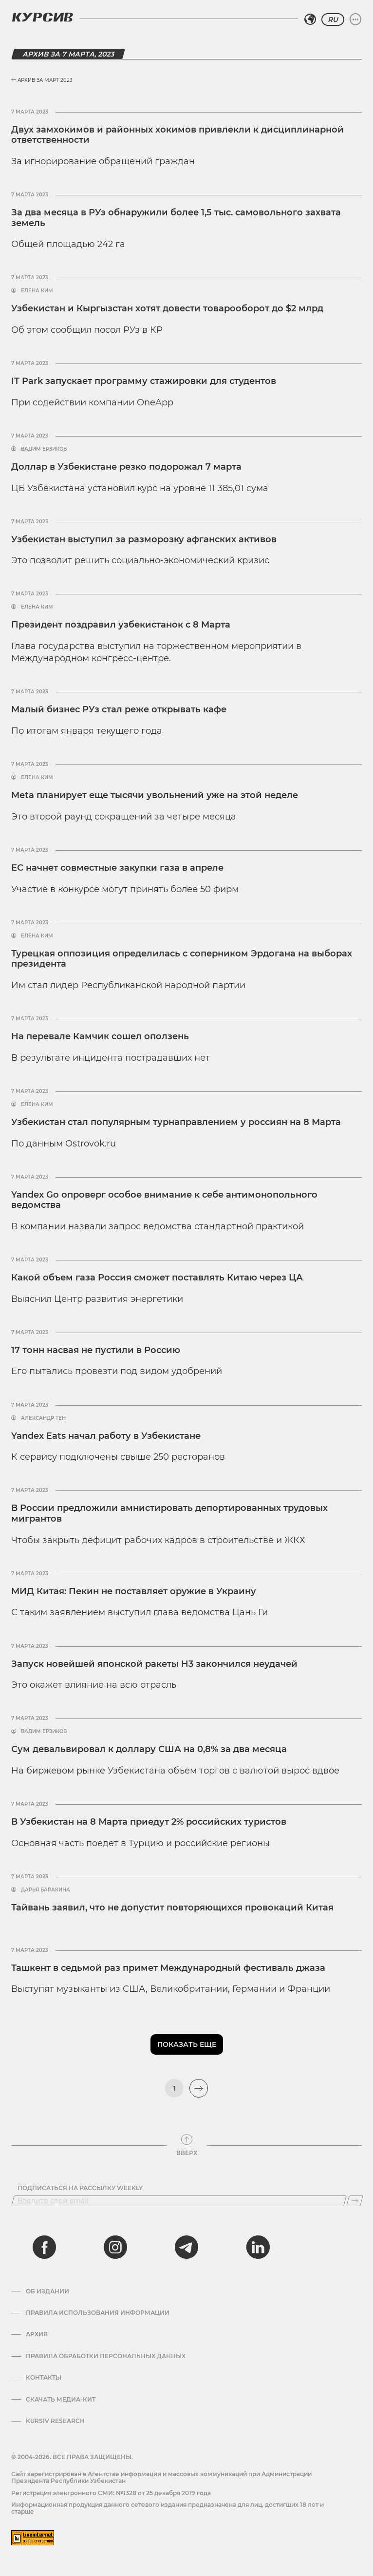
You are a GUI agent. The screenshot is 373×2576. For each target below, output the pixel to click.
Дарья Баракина (45, 1890)
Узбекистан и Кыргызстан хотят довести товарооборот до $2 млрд (167, 308)
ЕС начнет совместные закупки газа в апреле (117, 867)
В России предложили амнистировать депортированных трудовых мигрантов (169, 1513)
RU (333, 19)
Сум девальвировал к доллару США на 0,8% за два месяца (149, 1749)
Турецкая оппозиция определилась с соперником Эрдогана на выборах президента (181, 959)
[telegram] (186, 2247)
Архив (37, 2334)
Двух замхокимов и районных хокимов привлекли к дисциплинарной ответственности (177, 135)
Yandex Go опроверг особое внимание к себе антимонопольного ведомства (164, 1200)
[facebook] (44, 2247)
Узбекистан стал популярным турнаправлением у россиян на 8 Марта (176, 1122)
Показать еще (186, 2044)
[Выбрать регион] (310, 19)
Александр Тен (43, 1418)
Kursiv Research (55, 2421)
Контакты (43, 2377)
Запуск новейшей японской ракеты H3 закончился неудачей (154, 1664)
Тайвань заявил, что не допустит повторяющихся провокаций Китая (172, 1907)
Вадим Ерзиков (44, 449)
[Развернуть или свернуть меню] (355, 19)
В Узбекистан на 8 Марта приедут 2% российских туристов (148, 1821)
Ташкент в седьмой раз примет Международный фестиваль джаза (168, 1968)
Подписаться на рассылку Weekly (80, 2188)
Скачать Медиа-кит (60, 2399)
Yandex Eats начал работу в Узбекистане (106, 1436)
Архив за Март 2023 (42, 80)
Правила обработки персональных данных (106, 2356)
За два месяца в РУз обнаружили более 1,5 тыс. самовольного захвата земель (176, 218)
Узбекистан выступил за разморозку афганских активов (144, 539)
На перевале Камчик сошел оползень (100, 1036)
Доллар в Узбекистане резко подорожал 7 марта (126, 466)
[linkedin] (257, 2247)
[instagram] (115, 2247)
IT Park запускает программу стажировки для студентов (143, 381)
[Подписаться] (355, 2200)
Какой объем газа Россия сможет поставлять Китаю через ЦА (157, 1277)
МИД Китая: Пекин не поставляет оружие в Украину (133, 1591)
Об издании (47, 2291)
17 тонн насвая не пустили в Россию (95, 1350)
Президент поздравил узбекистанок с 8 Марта (120, 624)
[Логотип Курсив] (42, 17)
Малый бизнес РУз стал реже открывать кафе (118, 709)
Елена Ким (37, 291)
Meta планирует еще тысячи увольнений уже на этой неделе (154, 795)
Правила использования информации (97, 2312)
